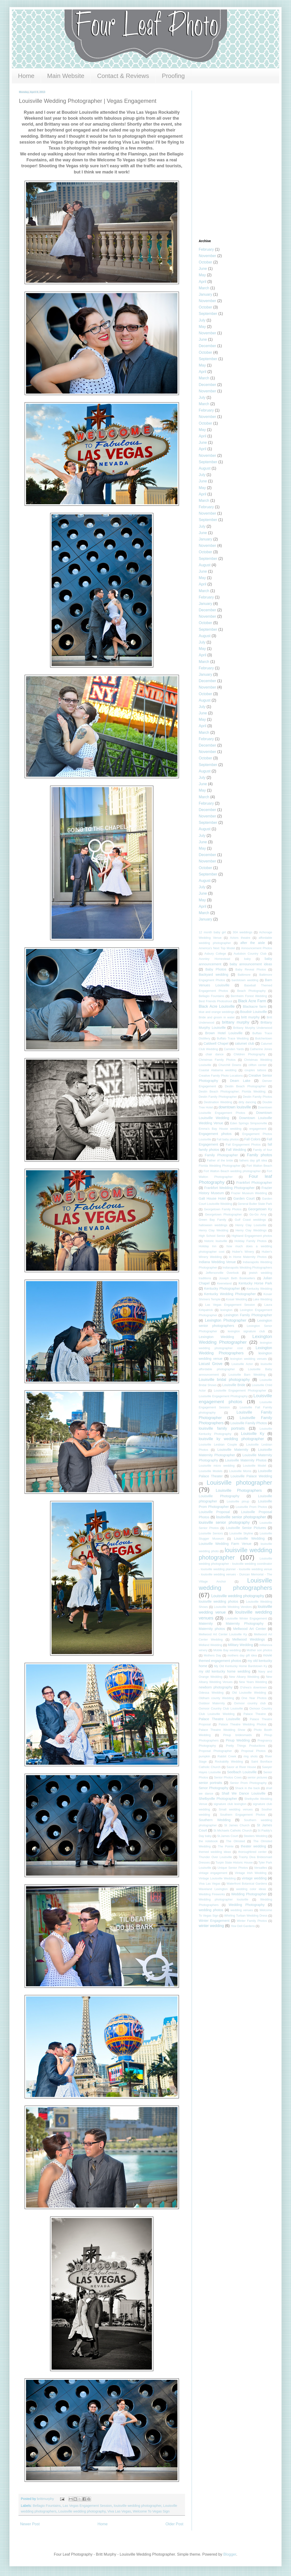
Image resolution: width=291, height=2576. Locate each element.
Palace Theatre (254, 1714)
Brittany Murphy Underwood (252, 1027)
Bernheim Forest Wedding (249, 996)
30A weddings (242, 932)
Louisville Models (210, 1471)
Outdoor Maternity (212, 1703)
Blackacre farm (254, 1006)
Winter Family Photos (252, 1921)
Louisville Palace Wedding (251, 1476)
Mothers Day (212, 1655)
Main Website (65, 75)
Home (26, 75)
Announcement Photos (256, 948)
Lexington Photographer (225, 1320)
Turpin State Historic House (234, 1862)
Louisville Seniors (211, 1533)
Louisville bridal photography (224, 1380)
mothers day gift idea (242, 1655)
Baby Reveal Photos (250, 969)
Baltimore (244, 974)
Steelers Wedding (255, 1836)
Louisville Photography (219, 1496)
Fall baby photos (227, 1139)
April (202, 282)
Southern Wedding (215, 1820)
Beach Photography (251, 991)
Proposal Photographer (215, 1751)
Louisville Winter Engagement (246, 1618)
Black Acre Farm (252, 1001)
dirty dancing (247, 1102)
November (207, 256)
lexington (226, 1310)
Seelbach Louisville (242, 1772)
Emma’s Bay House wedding (220, 1128)
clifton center (257, 1065)
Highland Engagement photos (251, 1236)
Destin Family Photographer (218, 1096)
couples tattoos (255, 1070)
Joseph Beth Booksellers (237, 1278)
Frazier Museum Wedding (249, 1193)
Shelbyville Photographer (218, 1798)
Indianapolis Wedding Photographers (247, 1267)
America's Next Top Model (217, 948)
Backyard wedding (213, 974)
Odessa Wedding (211, 1692)
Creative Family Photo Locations (221, 1075)
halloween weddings (213, 1225)
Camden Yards (234, 1049)
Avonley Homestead (214, 959)
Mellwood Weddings (248, 1639)
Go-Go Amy (257, 1214)
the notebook (208, 1841)
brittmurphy (46, 2499)
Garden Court (244, 1198)
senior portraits (210, 1783)
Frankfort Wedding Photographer (229, 1188)
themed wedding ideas (215, 1852)
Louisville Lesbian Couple (218, 1444)
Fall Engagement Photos (243, 1144)
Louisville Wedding (249, 1538)
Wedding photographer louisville (223, 1899)
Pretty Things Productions (245, 1745)
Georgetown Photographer (223, 1214)
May (202, 275)
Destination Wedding (218, 1102)
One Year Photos (254, 1698)
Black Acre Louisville (217, 1006)
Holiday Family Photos (250, 1241)
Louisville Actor (242, 1364)
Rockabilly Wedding (229, 1761)
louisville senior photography (224, 1522)
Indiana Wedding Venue (217, 1262)
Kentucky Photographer (222, 1288)
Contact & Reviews (123, 75)
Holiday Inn (207, 1246)
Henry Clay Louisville (250, 1225)
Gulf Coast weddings (250, 1219)
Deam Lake (240, 1081)
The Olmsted (235, 1841)
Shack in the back (247, 1788)
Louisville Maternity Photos (245, 1460)
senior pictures (257, 1777)
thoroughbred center (252, 1852)
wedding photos (211, 1910)
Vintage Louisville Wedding (217, 1878)
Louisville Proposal (214, 1512)
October (205, 262)
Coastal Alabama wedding (217, 1070)
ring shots (250, 1756)
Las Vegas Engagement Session (87, 2506)
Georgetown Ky (260, 1209)
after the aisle (252, 943)
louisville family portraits (222, 1428)
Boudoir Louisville (253, 1012)
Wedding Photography (247, 1905)
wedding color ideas (251, 1889)
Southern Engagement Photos (242, 1814)
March (204, 288)
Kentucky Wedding (259, 1288)
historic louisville (215, 1241)
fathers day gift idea (253, 1160)
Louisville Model (254, 1465)
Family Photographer (221, 1155)
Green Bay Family (212, 1219)
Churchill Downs (229, 1065)
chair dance (215, 1054)
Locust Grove (210, 1364)
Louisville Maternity (232, 1449)
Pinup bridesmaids (237, 1735)
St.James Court (227, 1836)
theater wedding (253, 1846)
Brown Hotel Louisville (223, 1033)
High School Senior (212, 1236)
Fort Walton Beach (259, 1165)
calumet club (244, 1043)
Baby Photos (215, 969)
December (207, 346)
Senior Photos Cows (228, 1777)
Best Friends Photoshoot (215, 1001)
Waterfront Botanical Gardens (247, 1883)
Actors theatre (240, 937)
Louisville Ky (252, 1434)
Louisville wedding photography (82, 2511)
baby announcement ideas (251, 964)
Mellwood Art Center (249, 1629)
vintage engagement (213, 1873)
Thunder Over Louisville (215, 1857)
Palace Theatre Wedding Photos (242, 1724)
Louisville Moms (240, 1471)
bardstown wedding (245, 980)
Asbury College (215, 953)
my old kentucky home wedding (224, 1671)
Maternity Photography (245, 1623)
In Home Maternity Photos (248, 1257)
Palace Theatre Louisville (219, 1719)
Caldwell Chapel (215, 1043)
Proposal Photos (253, 1751)
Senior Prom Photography (248, 1783)
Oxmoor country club (250, 1703)
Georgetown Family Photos (223, 1209)
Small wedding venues (236, 1809)
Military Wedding (240, 1645)
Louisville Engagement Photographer (240, 1390)
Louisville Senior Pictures (246, 1528)
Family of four (262, 1150)
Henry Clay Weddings (251, 1230)
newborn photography (215, 1687)
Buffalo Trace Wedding (232, 1038)
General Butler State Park (255, 1204)
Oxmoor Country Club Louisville (221, 1708)
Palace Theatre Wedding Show (222, 1730)
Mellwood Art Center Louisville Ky (223, 1634)
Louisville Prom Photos (251, 1507)
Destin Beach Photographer (245, 1086)
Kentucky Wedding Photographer (230, 1294)
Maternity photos (212, 1629)
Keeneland (224, 1283)
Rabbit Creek (226, 1756)
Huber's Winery (243, 1251)
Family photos (259, 1155)
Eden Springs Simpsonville (248, 1123)
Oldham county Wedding (216, 1698)
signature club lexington (230, 1804)
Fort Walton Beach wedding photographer (231, 1171)
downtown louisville (234, 1107)
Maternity (206, 1623)
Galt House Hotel (212, 1198)
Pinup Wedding (238, 1740)
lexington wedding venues (248, 1359)
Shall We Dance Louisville (243, 1793)
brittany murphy (235, 1022)
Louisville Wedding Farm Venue (225, 1544)
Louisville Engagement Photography (223, 1396)
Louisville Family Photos (248, 1423)
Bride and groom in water (217, 1017)
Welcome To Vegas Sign (151, 2511)
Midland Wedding (210, 1645)
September (208, 314)
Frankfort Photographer (254, 1182)
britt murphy (250, 1017)
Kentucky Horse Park (255, 1283)
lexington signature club (246, 1331)
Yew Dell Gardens (243, 1926)
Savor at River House (241, 1767)
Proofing (173, 75)
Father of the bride (220, 1160)
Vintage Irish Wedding (250, 1873)
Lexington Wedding (216, 1337)
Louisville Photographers (239, 1490)
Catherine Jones (261, 1049)
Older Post (174, 2524)
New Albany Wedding (244, 1676)
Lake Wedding (262, 1299)
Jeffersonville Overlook (222, 1272)
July (202, 320)
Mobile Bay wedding (227, 1650)
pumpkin (204, 1756)
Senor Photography (213, 1788)
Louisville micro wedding (216, 1465)
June (203, 269)
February (206, 249)
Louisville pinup (238, 1501)
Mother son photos (259, 1650)
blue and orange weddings (216, 1012)
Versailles (260, 1867)
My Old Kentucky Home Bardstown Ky (240, 1666)
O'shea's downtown (253, 1687)
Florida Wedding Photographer (220, 1165)
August (205, 468)
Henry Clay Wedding (213, 1230)
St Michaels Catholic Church (232, 1830)
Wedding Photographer (248, 1894)
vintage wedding (254, 1878)
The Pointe (226, 1846)
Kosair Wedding (236, 1299)
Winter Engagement (214, 1921)
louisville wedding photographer (137, 2506)
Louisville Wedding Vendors (233, 1607)
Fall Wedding (236, 1150)
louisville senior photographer (241, 1517)
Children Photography (249, 1054)
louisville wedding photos (218, 1601)
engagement (257, 1128)
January (205, 294)
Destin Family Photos (257, 1096)
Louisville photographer (239, 1482)
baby (247, 959)
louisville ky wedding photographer (231, 1439)
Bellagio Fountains (47, 2506)
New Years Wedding (253, 1682)
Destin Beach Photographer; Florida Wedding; (232, 1091)
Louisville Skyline (241, 1533)
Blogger (229, 2554)
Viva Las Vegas (119, 2511)
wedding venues (241, 1910)
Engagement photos (215, 1134)
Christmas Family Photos (217, 1059)
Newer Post (30, 2524)
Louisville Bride (233, 1385)
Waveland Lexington (213, 1889)
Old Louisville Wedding (249, 1692)
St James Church (237, 1825)
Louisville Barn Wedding (247, 1374)
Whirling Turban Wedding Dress (245, 1915)
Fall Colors (252, 1139)
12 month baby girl (212, 932)
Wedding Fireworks (212, 1894)
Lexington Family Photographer (248, 1315)
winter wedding (211, 1926)
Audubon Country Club (250, 953)
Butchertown (263, 1038)
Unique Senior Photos (232, 1867)
